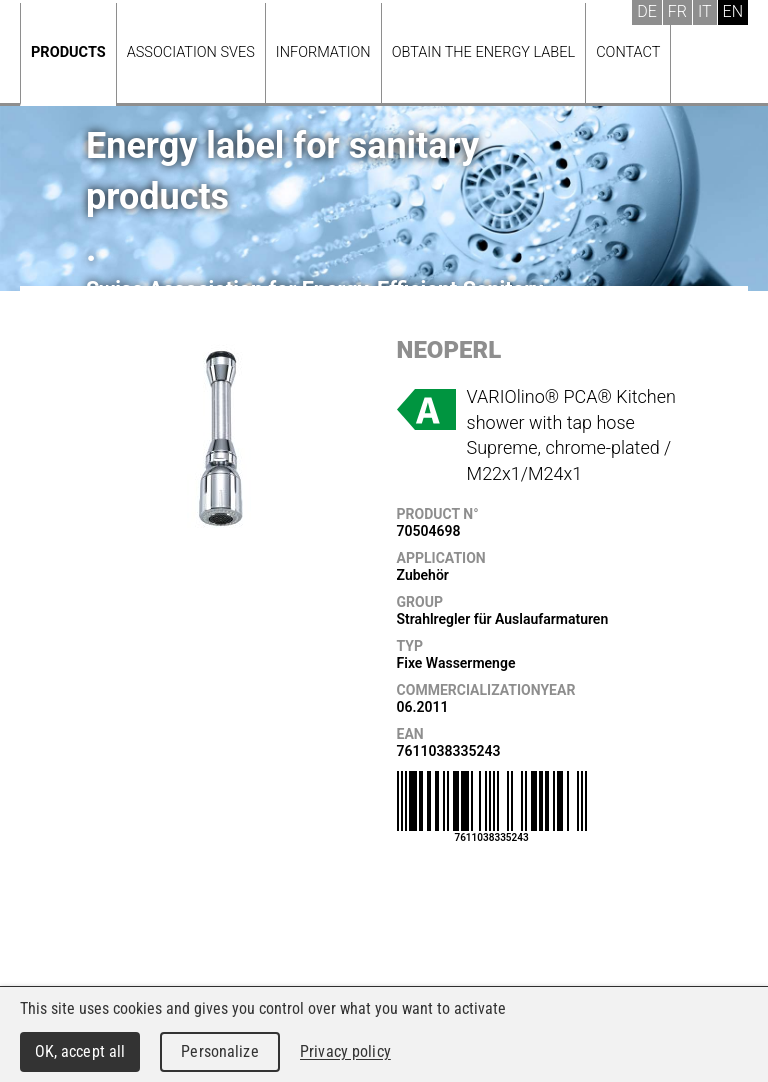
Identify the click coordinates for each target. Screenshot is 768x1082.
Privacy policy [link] (345, 1051)
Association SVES (191, 52)
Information (323, 52)
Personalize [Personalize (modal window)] (219, 1051)
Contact (628, 52)
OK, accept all (80, 1051)
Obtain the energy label (484, 52)
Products (68, 52)
